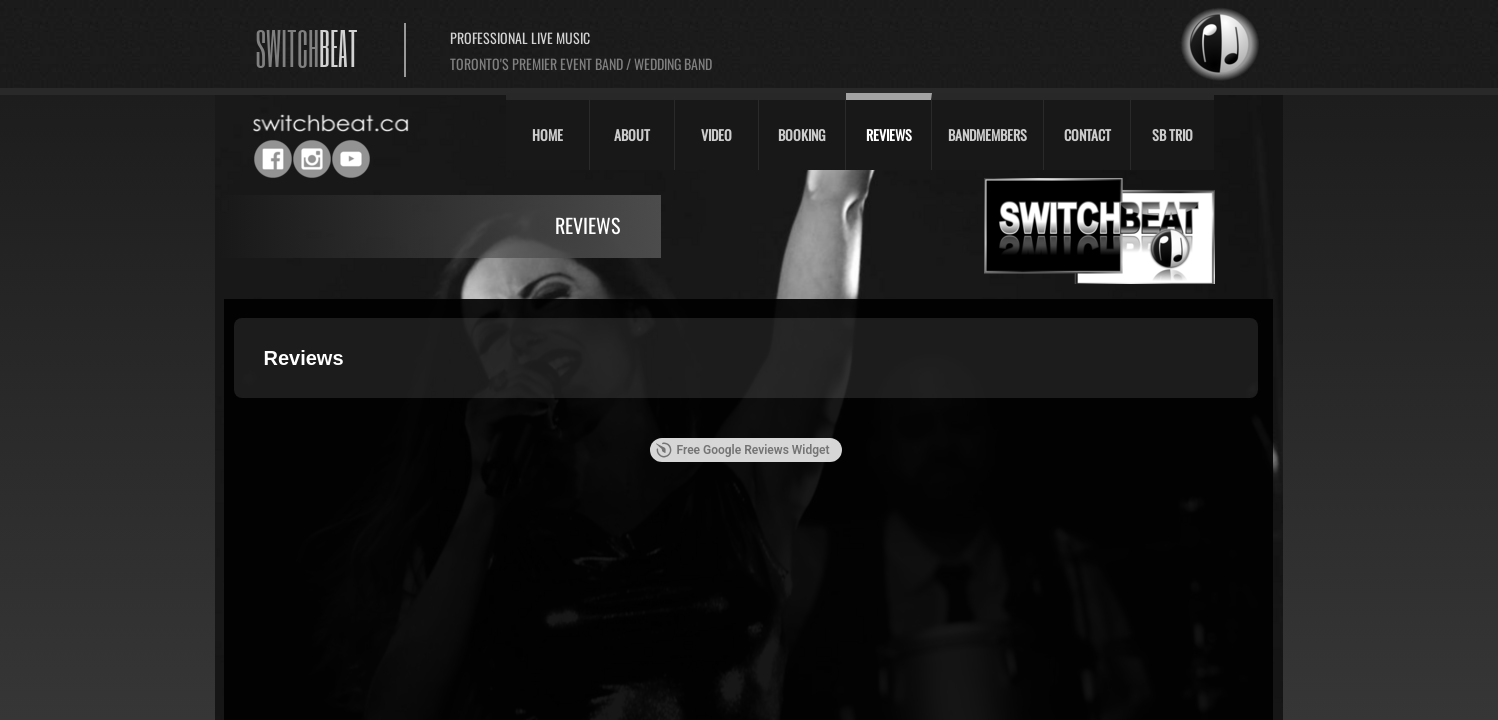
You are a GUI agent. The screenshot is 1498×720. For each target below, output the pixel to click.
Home (547, 134)
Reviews (889, 134)
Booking (801, 134)
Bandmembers (987, 134)
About (632, 134)
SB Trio (1172, 134)
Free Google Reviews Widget (742, 450)
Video (716, 134)
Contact (1087, 134)
